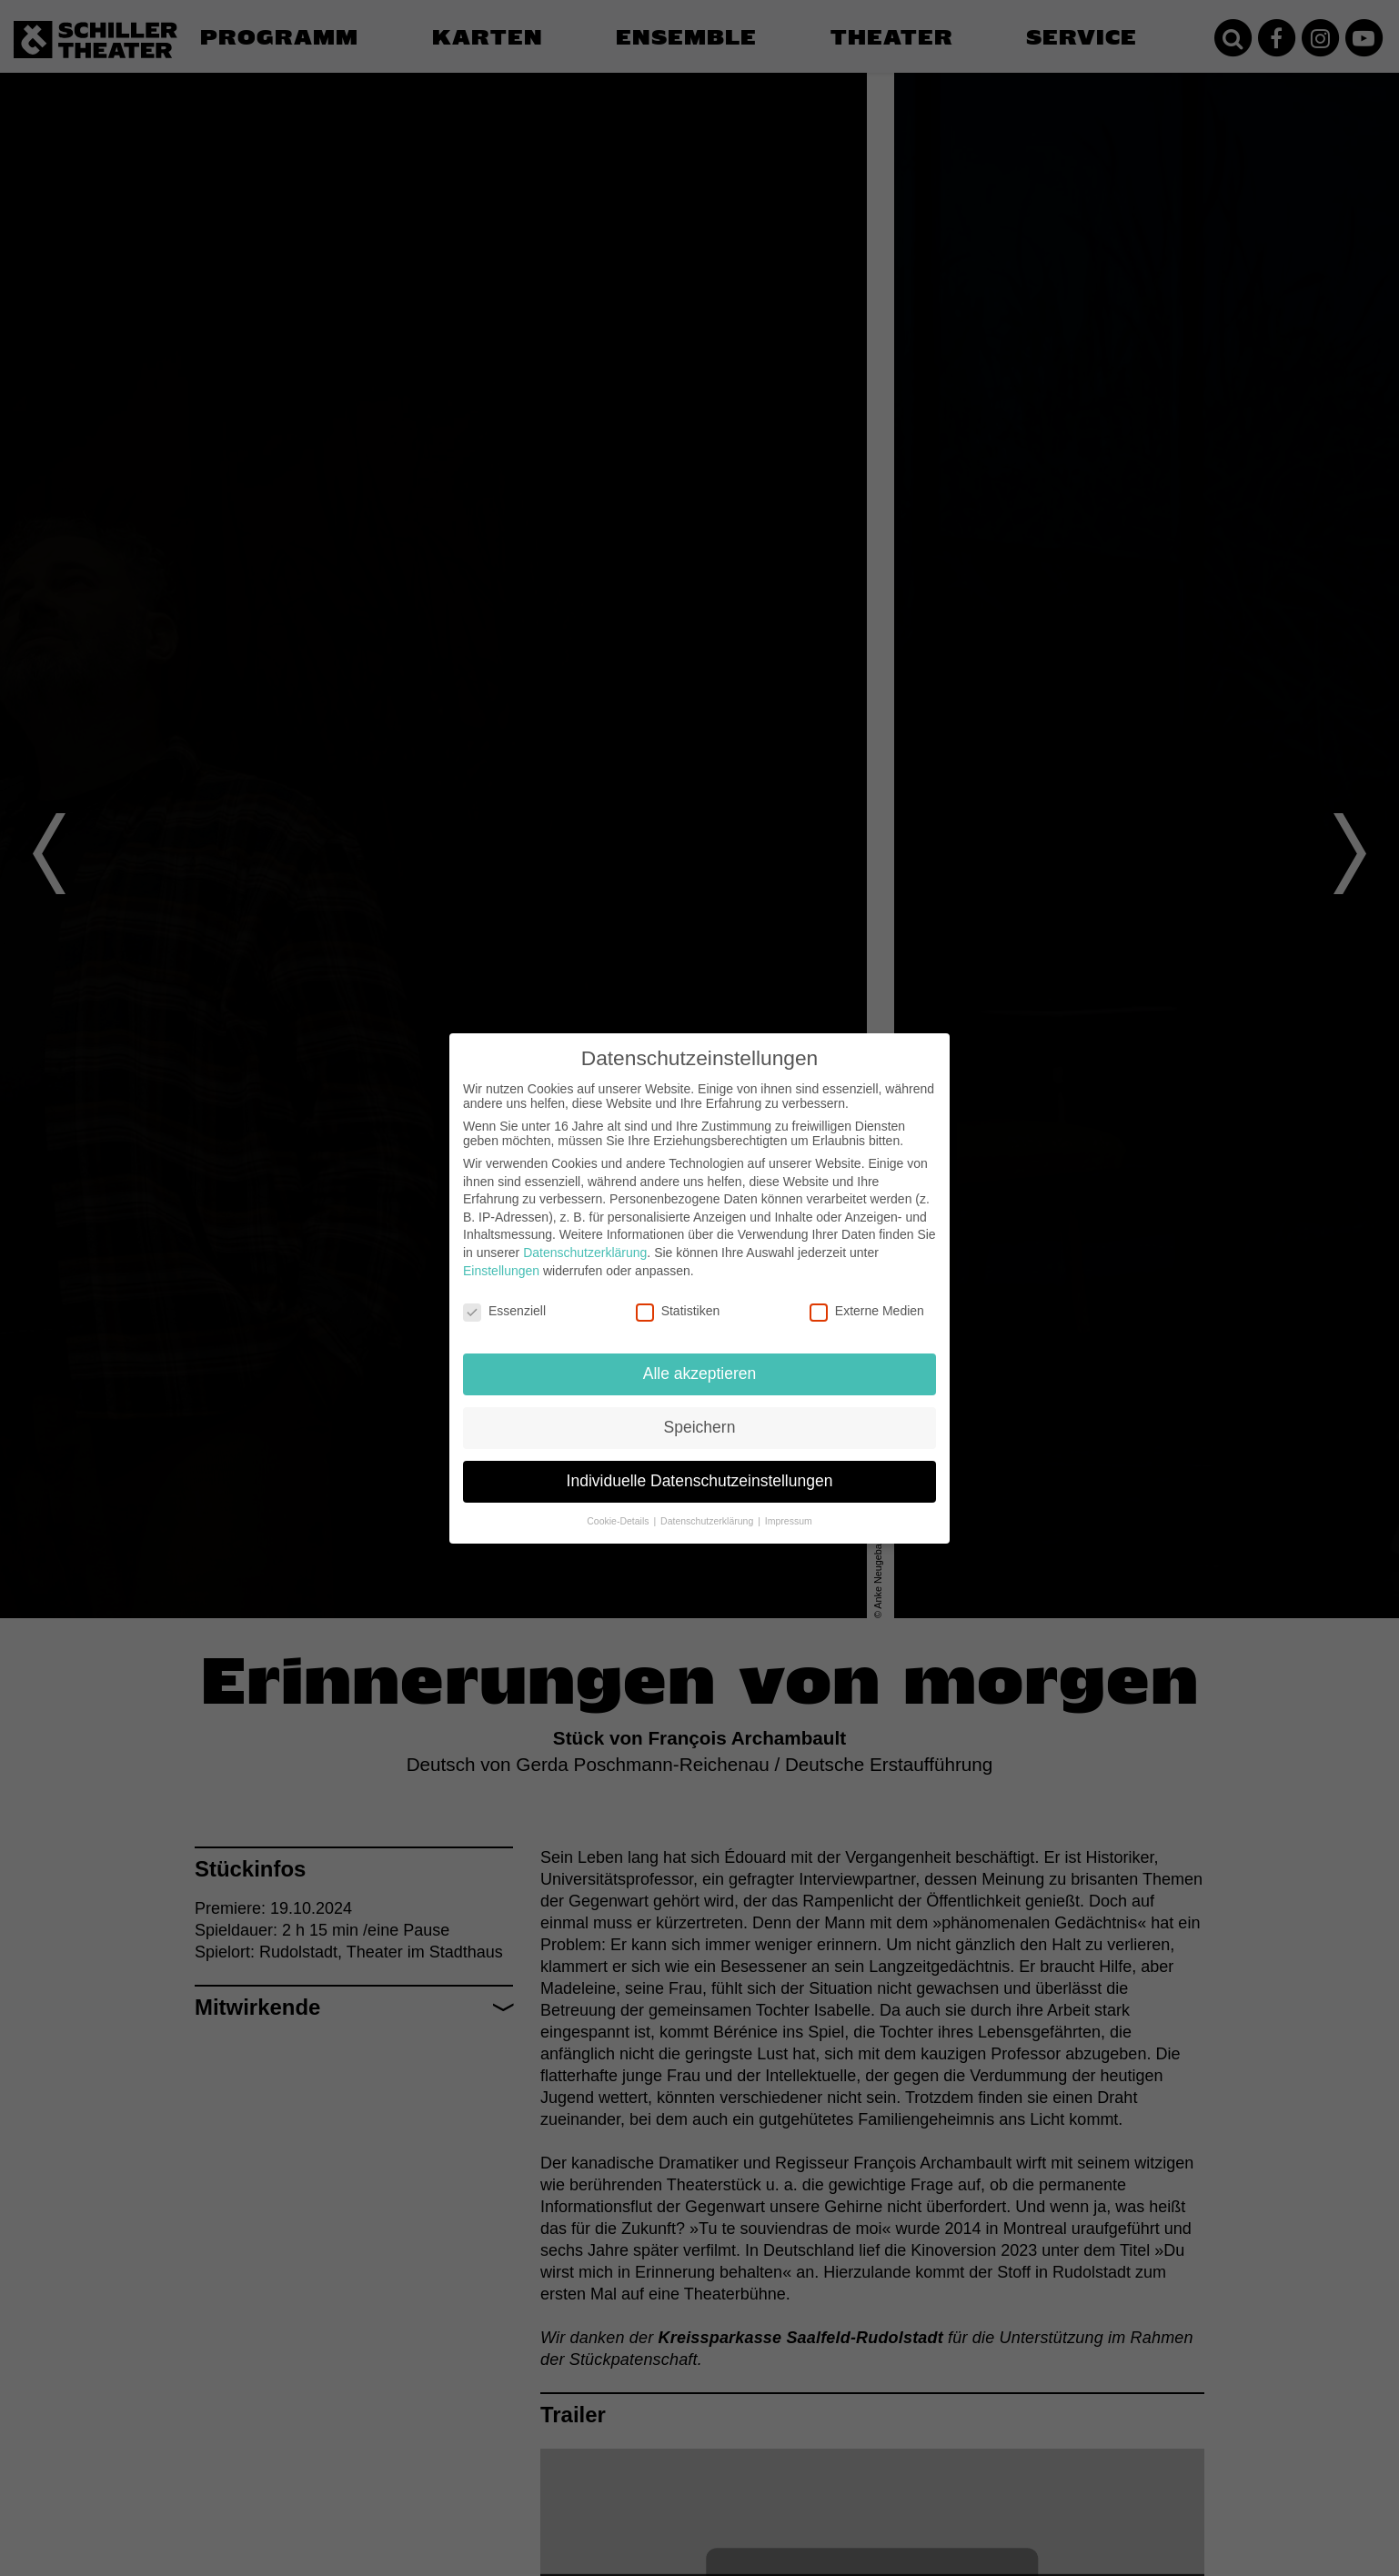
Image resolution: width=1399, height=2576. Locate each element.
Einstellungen (501, 1270)
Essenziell (504, 1310)
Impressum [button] (788, 1520)
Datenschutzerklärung (585, 1252)
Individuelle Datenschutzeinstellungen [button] (700, 1481)
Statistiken (678, 1310)
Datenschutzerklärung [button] (708, 1520)
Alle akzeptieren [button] (700, 1373)
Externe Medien (867, 1310)
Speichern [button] (700, 1427)
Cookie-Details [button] (619, 1520)
